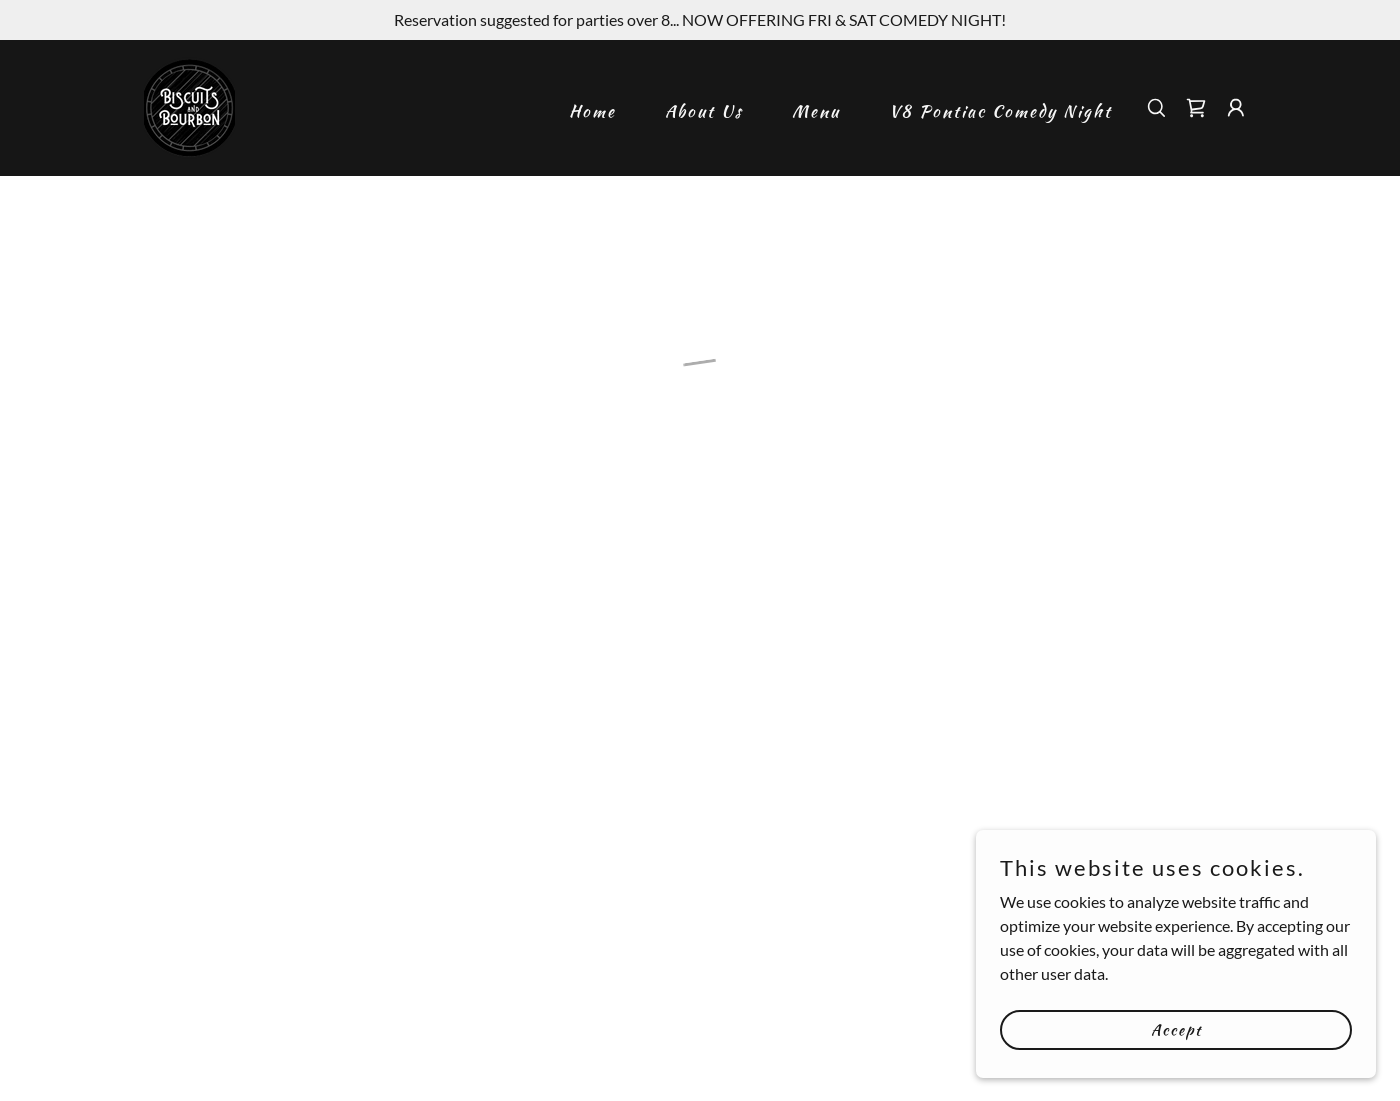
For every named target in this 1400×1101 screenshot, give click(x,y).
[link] (189, 105)
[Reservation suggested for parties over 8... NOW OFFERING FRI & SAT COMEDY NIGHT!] (700, 20)
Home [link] (592, 111)
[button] (1196, 108)
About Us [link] (704, 111)
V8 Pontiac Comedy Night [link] (1000, 111)
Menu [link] (816, 111)
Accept (1176, 1029)
